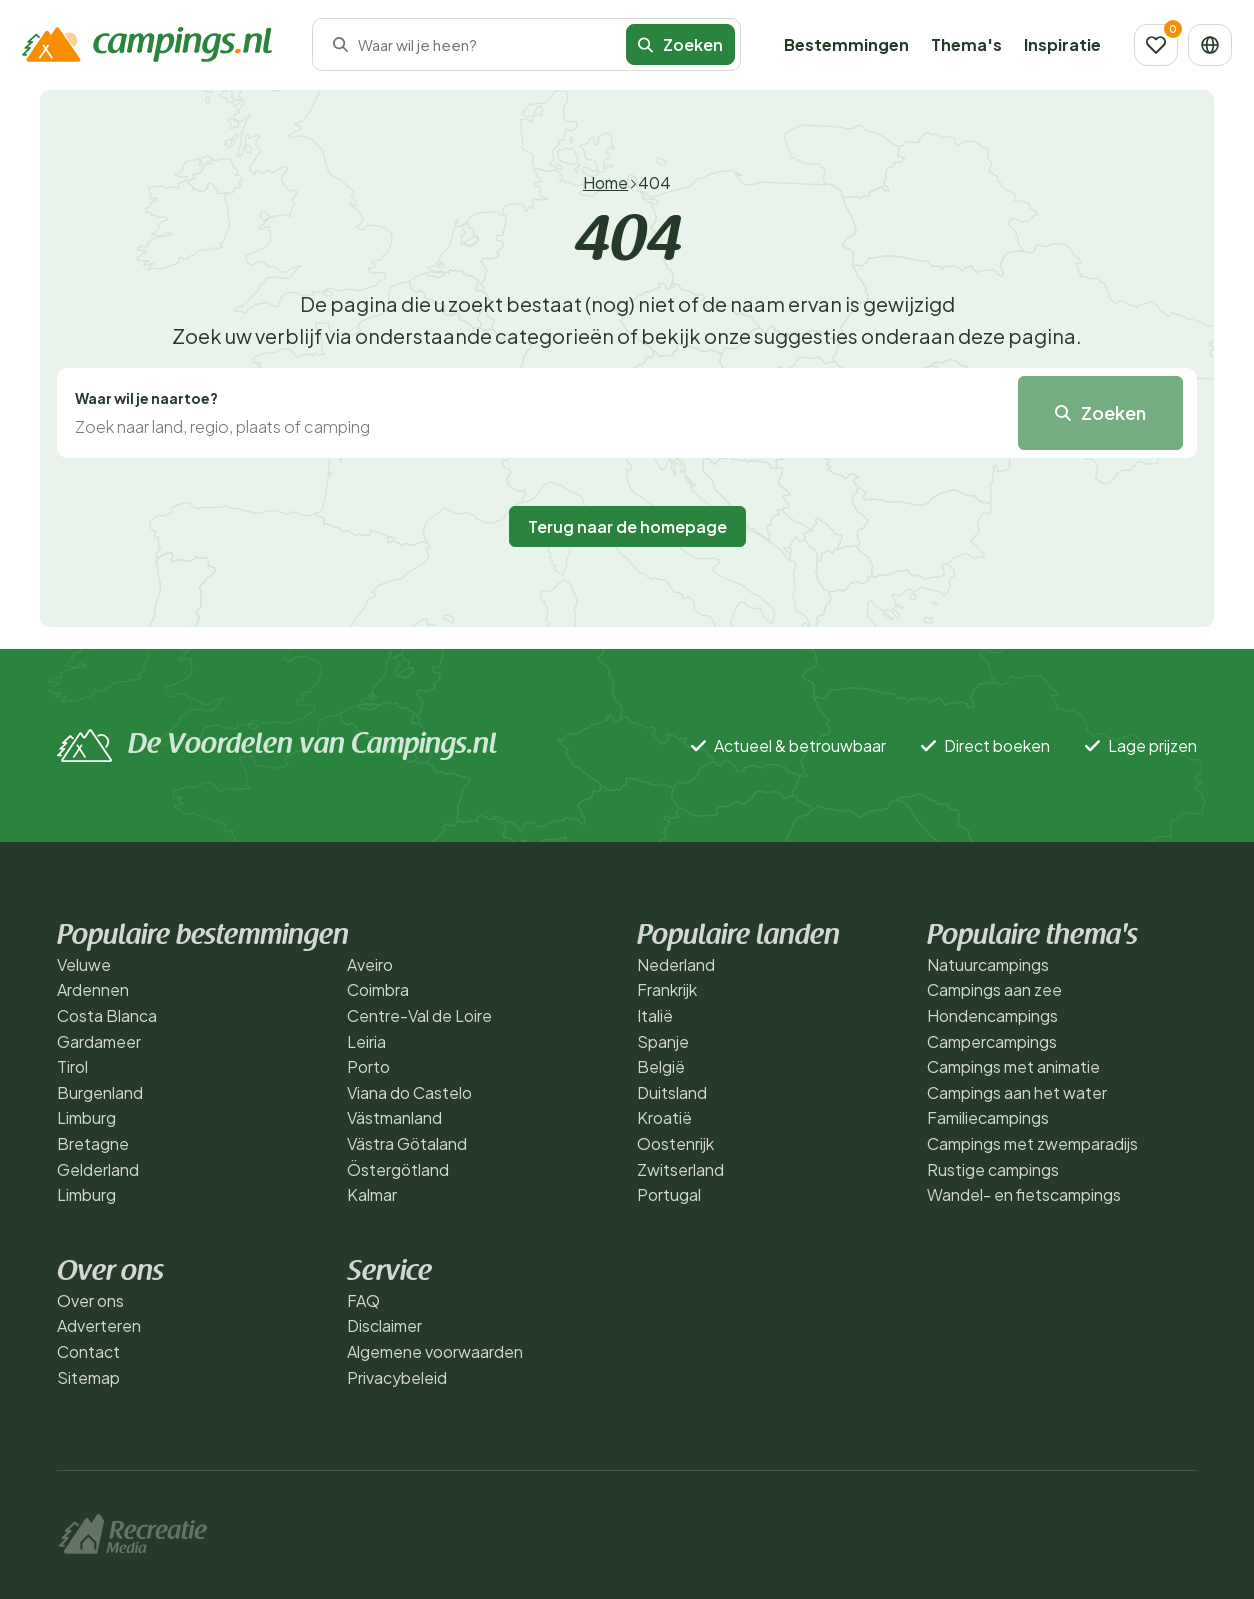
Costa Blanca (107, 1015)
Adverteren (99, 1325)
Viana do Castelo (409, 1092)
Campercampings (992, 1041)
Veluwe (84, 964)
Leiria (366, 1041)
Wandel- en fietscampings (1024, 1194)
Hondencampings (992, 1015)
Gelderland (98, 1169)
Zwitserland (680, 1169)
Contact (88, 1351)
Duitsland (672, 1092)
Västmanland (394, 1117)
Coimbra (378, 989)
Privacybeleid (397, 1377)
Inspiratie (1062, 44)
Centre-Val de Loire (419, 1015)
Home (605, 182)
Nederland (676, 964)
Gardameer (99, 1041)
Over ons (90, 1300)
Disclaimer (384, 1325)
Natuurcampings (988, 964)
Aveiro (370, 964)
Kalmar (372, 1194)
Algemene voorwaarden (435, 1351)
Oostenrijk (675, 1143)
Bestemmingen (846, 44)
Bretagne (93, 1143)
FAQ (363, 1300)
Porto (368, 1066)
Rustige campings (993, 1169)
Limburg (86, 1117)
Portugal (669, 1194)
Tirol (72, 1066)
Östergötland (398, 1169)
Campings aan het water (1017, 1092)
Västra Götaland (407, 1143)
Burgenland (100, 1092)
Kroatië (664, 1117)
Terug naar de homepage (627, 526)
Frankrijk (667, 989)
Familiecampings (988, 1117)
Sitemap (88, 1377)
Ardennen (93, 989)
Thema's (966, 44)
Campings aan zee (994, 989)
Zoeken (680, 44)
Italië (655, 1015)
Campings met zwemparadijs (1032, 1143)
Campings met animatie (1013, 1066)
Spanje (663, 1041)
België (661, 1066)
